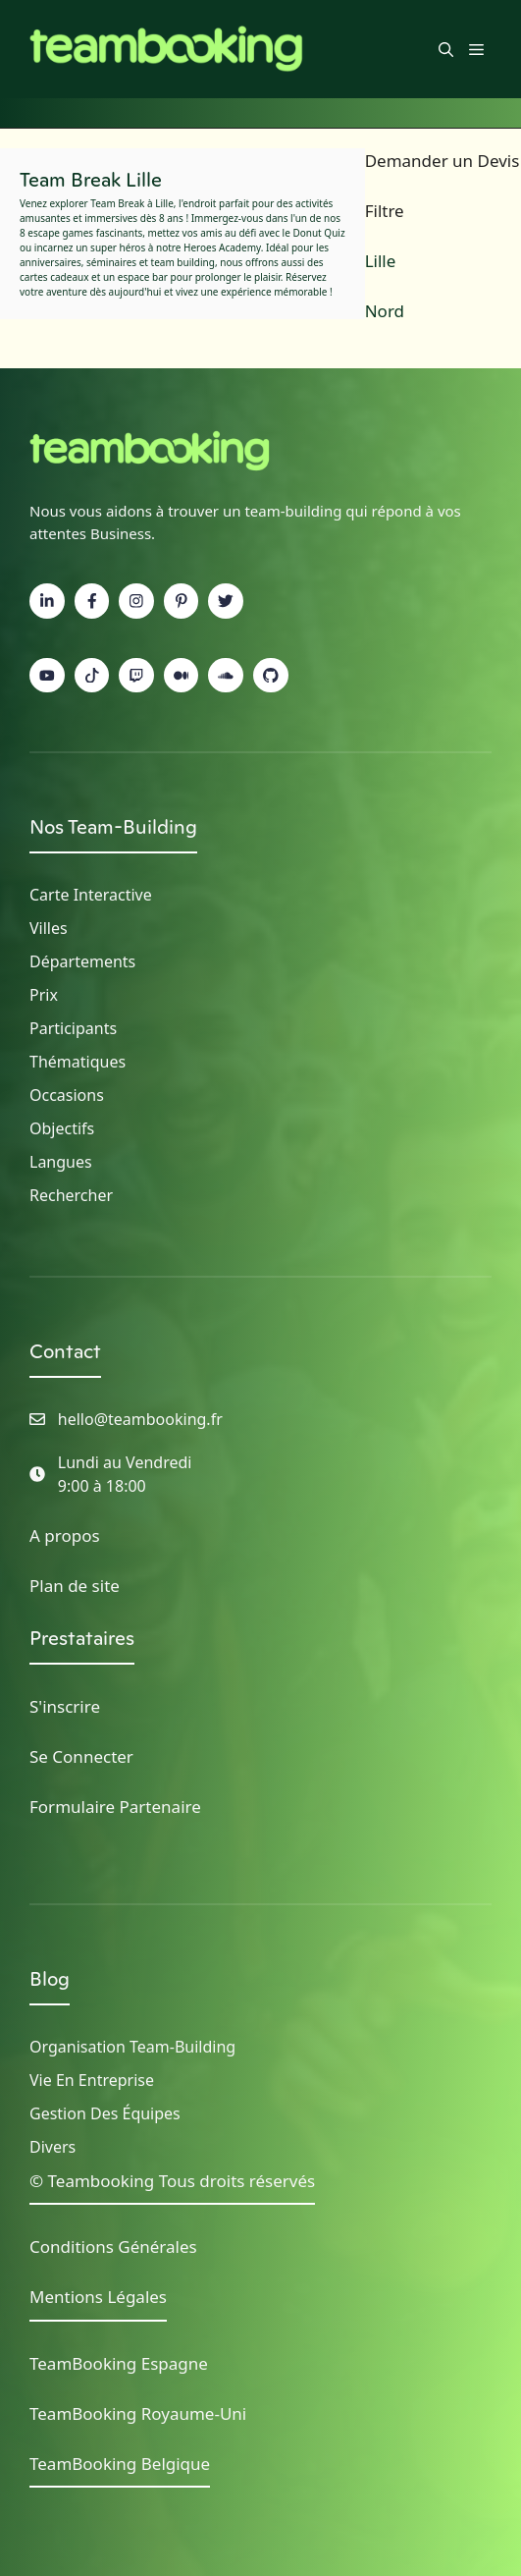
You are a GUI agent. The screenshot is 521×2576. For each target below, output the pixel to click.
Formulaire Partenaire (115, 1806)
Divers (52, 2147)
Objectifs (61, 1128)
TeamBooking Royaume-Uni (137, 2413)
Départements (82, 961)
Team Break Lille (91, 179)
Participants (73, 1028)
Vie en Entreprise (91, 2080)
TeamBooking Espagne (118, 2363)
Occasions (66, 1095)
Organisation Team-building (132, 2046)
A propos (64, 1535)
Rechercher (71, 1195)
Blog (49, 1979)
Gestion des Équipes (105, 2113)
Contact (65, 1351)
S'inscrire (64, 1706)
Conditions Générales (113, 2246)
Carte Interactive (90, 894)
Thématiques (77, 1061)
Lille (380, 260)
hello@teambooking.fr (140, 1419)
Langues (60, 1162)
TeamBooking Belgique (119, 2463)
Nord (384, 311)
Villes (48, 928)
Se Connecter (81, 1756)
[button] (446, 49)
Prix (43, 995)
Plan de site (74, 1585)
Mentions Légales (98, 2296)
